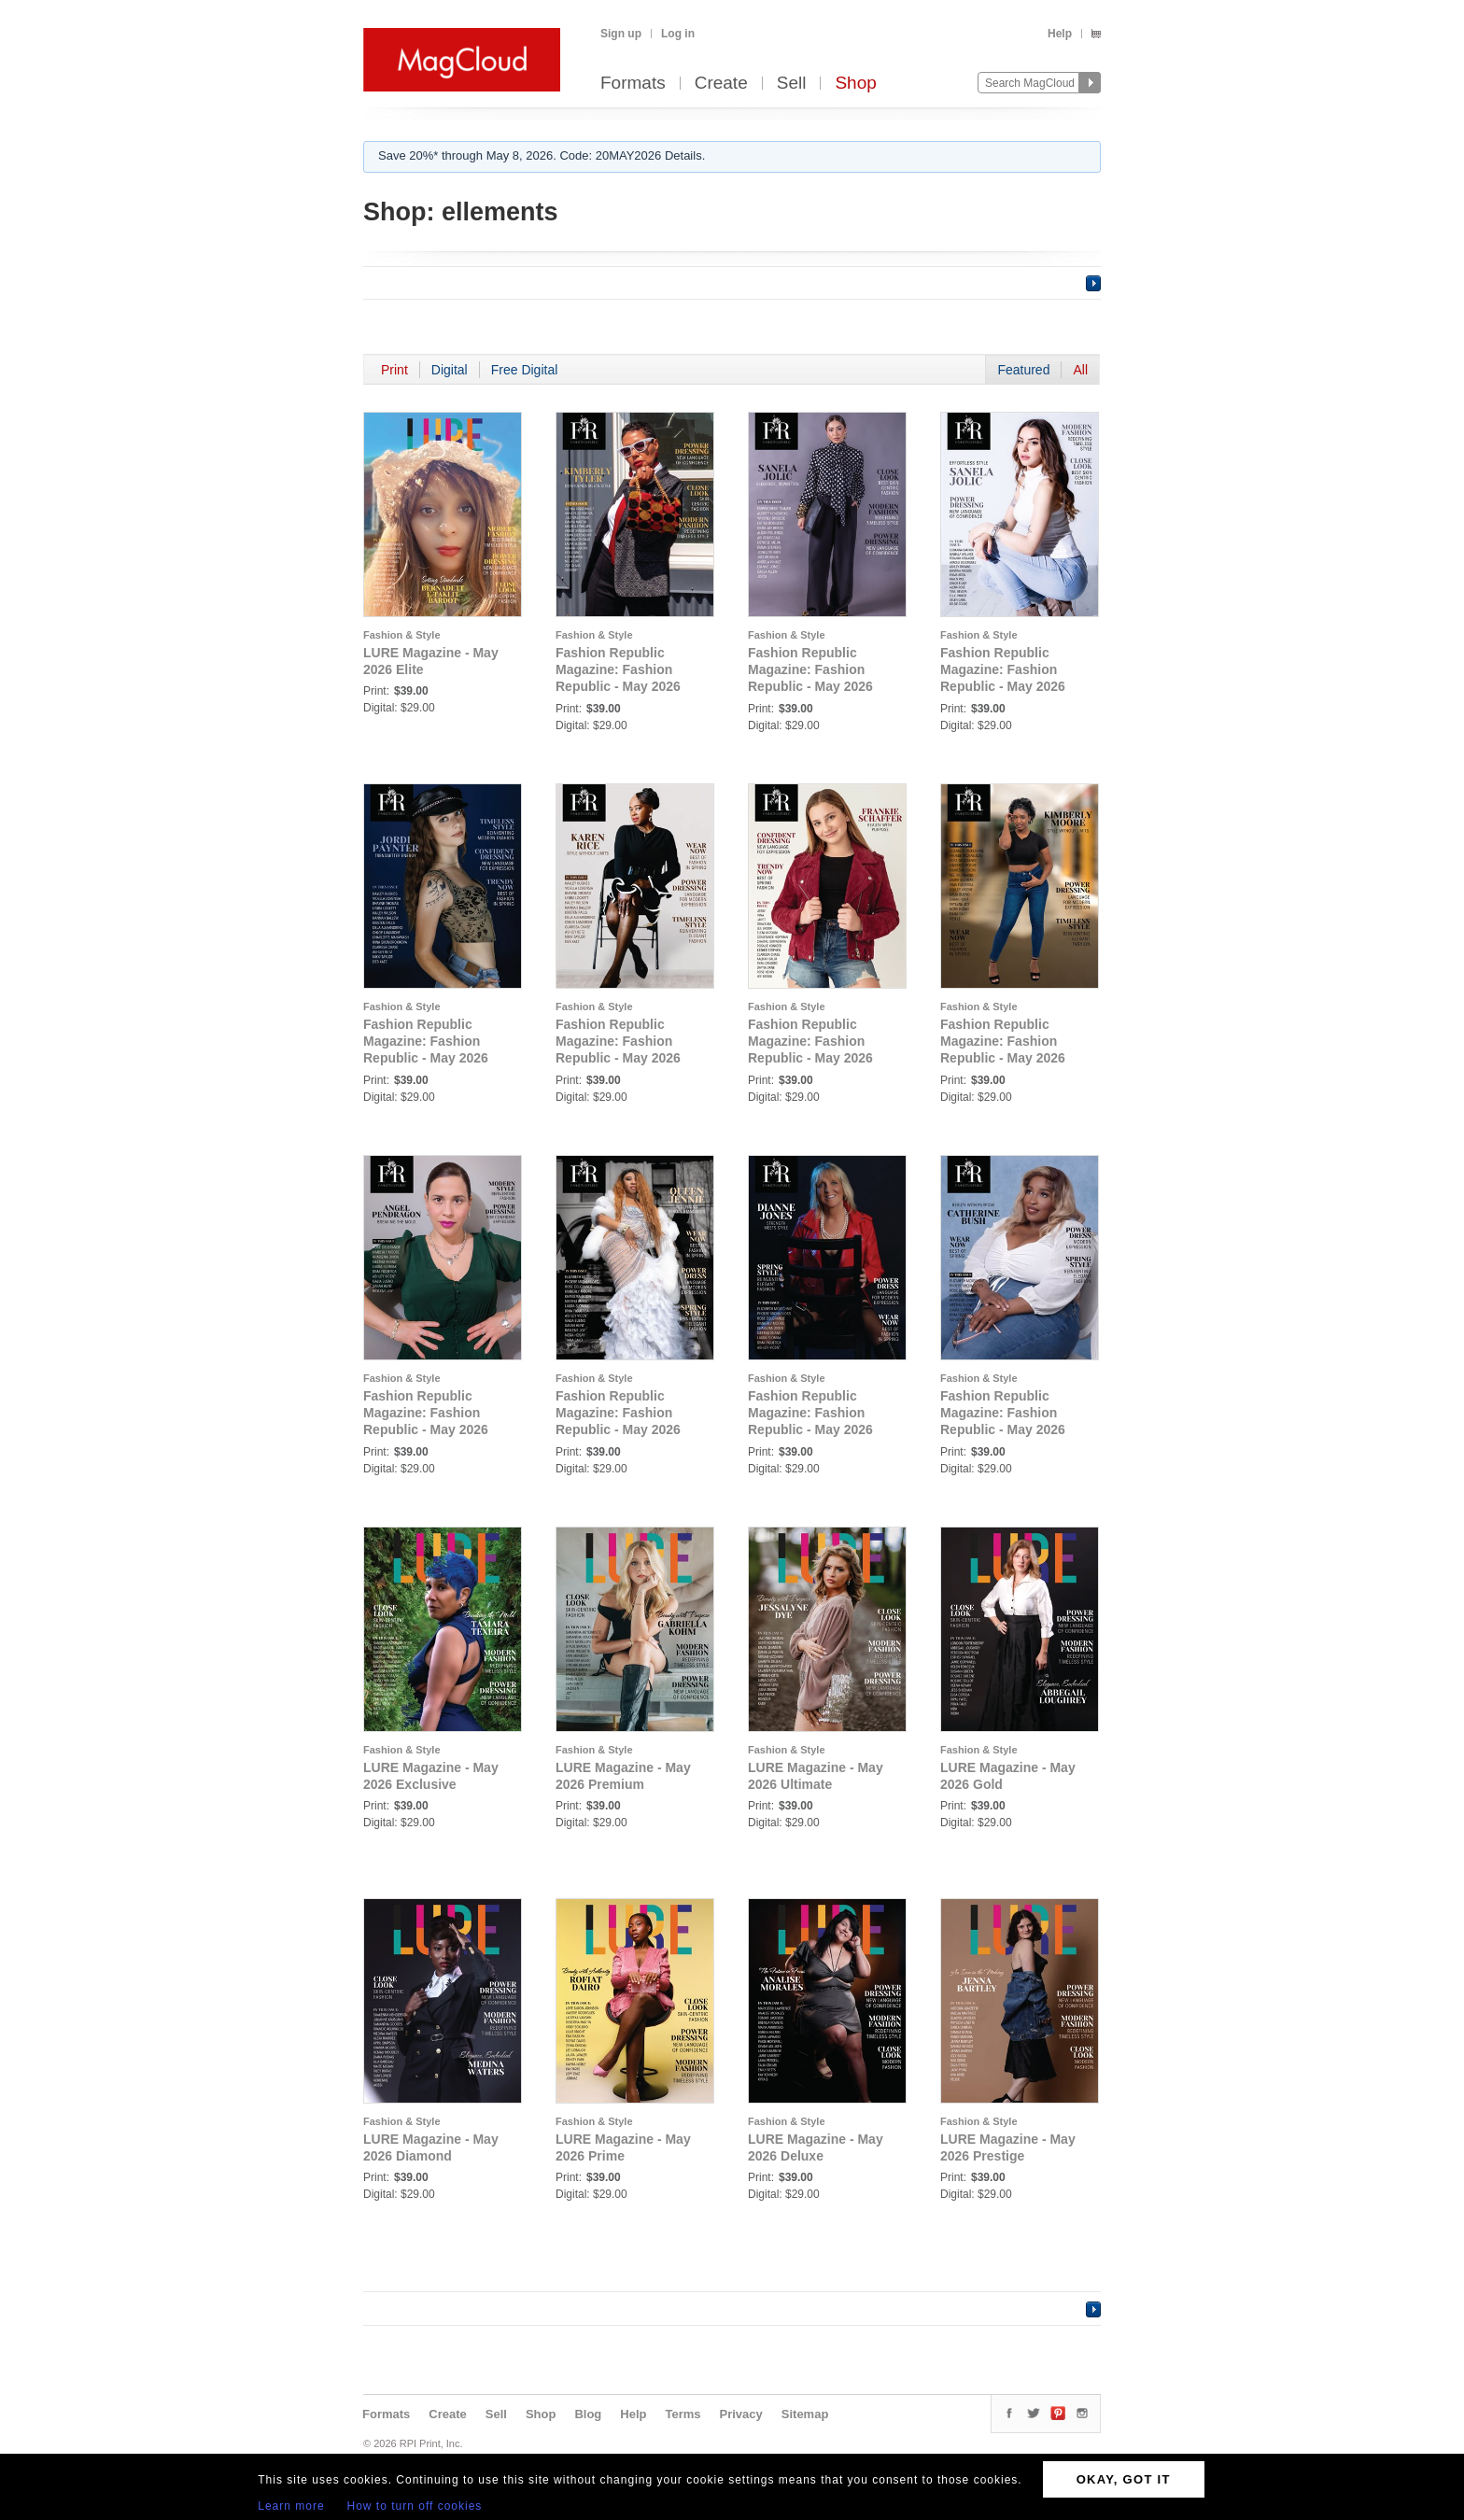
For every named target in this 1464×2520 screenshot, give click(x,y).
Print (394, 369)
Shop (855, 83)
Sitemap (805, 2414)
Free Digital (524, 369)
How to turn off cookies (415, 2506)
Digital (449, 369)
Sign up (620, 33)
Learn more (291, 2506)
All (1080, 369)
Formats (633, 83)
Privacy (741, 2414)
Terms (682, 2414)
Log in (678, 33)
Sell (792, 83)
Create (721, 83)
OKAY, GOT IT (1124, 2479)
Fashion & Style (402, 635)
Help (1060, 33)
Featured (1023, 369)
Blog (587, 2414)
